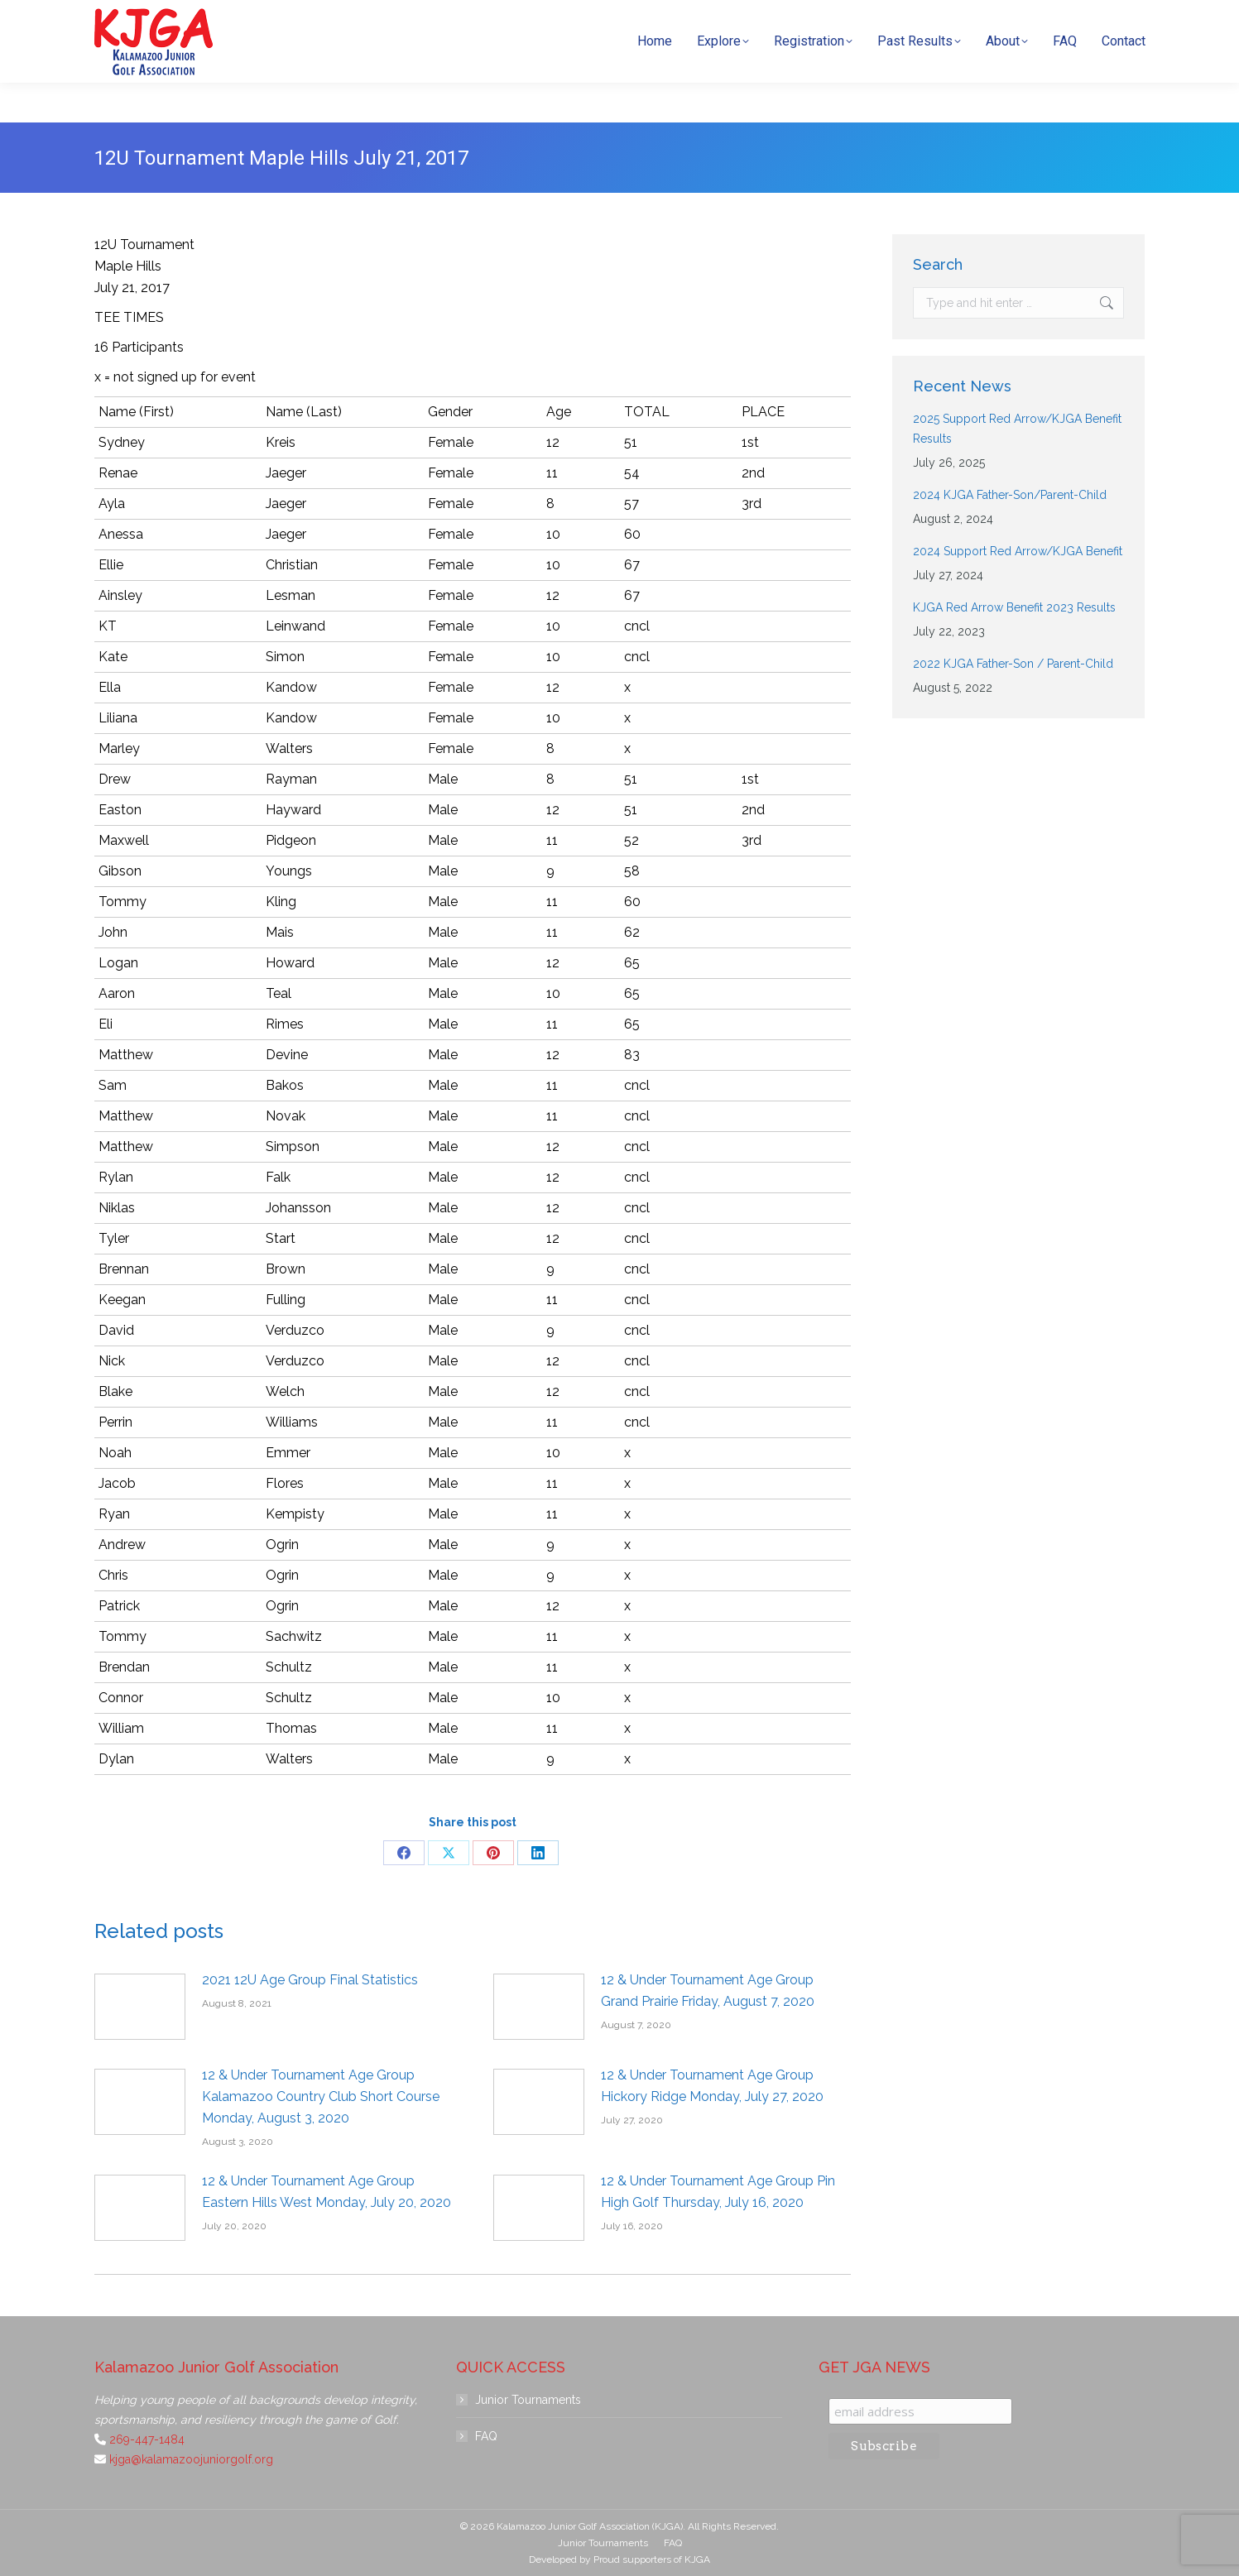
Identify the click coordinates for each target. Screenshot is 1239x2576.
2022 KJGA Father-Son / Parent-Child (1013, 663)
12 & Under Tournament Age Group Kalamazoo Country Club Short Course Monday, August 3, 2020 (320, 2096)
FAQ (486, 2436)
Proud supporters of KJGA (651, 2559)
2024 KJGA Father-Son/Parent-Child (1010, 494)
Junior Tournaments (528, 2399)
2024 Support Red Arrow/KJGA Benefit (1017, 551)
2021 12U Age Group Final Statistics (310, 1980)
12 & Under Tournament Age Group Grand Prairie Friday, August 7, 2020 (707, 1990)
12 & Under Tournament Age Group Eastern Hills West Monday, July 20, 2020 (326, 2191)
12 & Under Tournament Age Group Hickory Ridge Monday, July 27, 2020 (712, 2085)
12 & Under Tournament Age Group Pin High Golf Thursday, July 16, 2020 (718, 2191)
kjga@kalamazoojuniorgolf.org (890, 19)
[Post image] (139, 2007)
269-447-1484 (742, 19)
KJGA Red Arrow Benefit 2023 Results (1014, 607)
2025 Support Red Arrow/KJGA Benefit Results (1017, 428)
